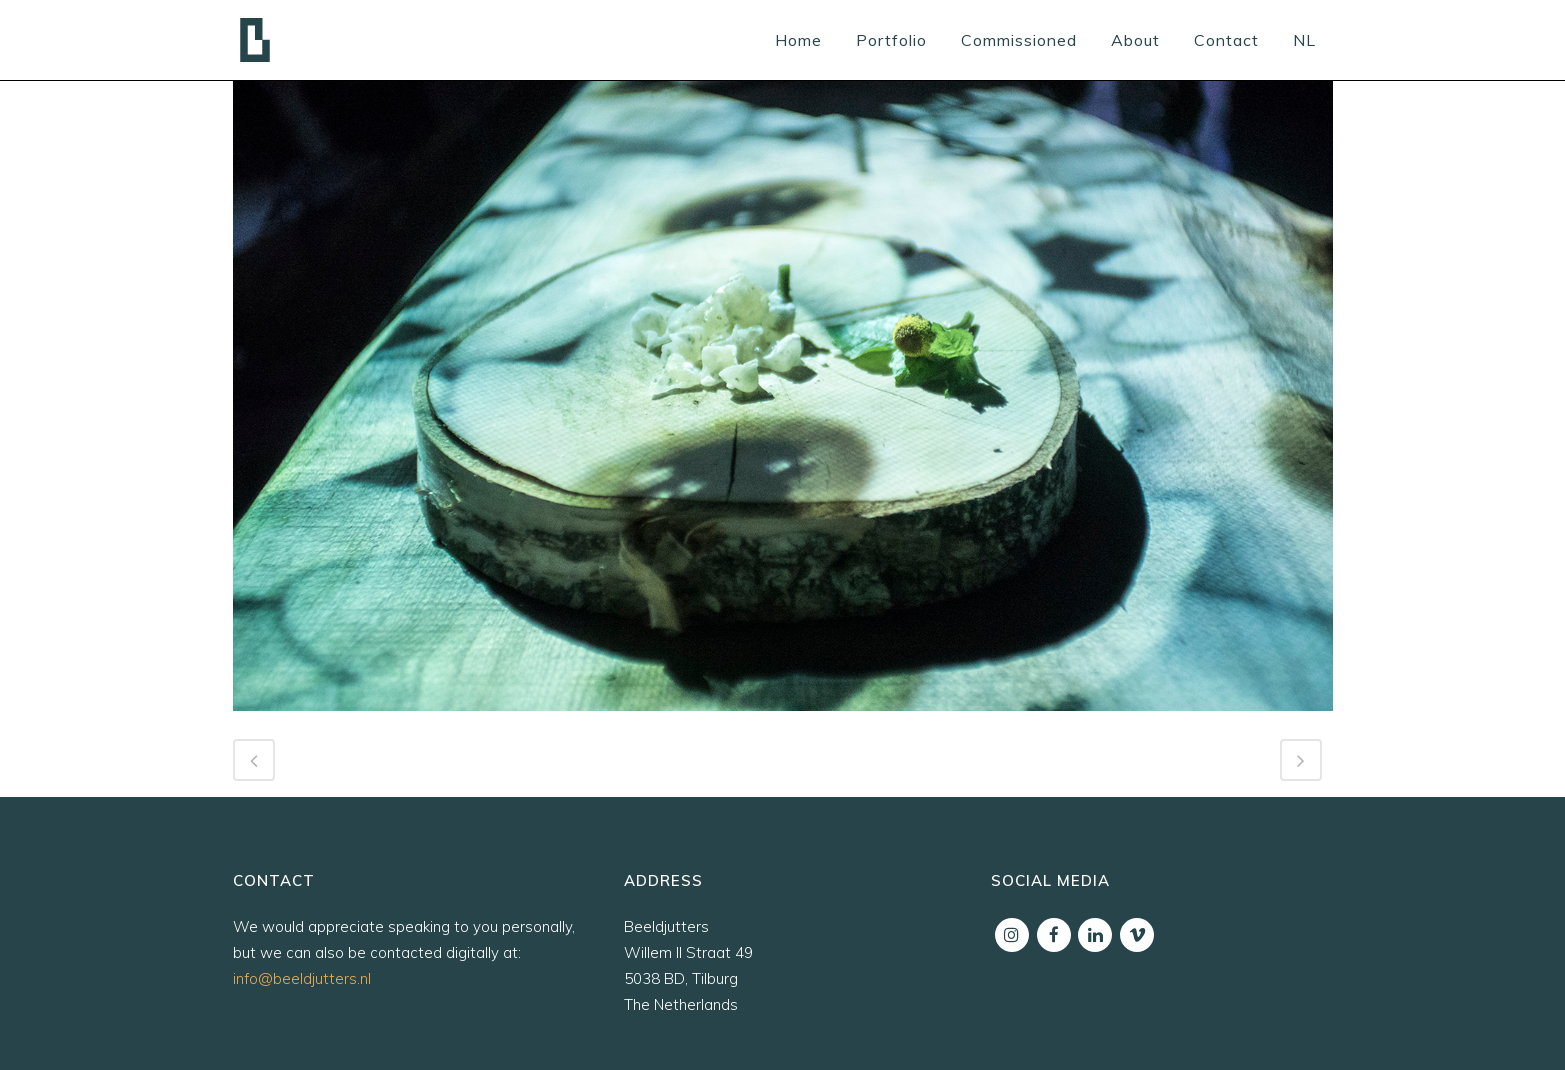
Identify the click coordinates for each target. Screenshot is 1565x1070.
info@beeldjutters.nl (302, 978)
